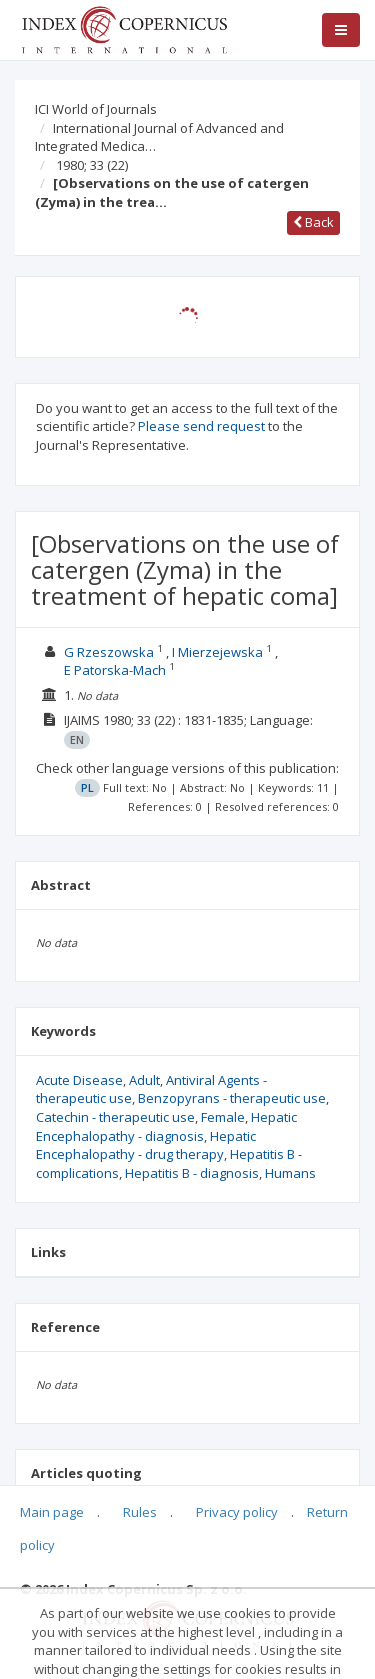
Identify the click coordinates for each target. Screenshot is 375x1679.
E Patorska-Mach (115, 670)
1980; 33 (92, 165)
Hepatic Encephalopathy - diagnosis (166, 1126)
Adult (144, 1080)
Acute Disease (79, 1080)
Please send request (201, 426)
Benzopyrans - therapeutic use (232, 1098)
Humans (290, 1173)
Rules (140, 1512)
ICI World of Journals (96, 109)
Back (313, 222)
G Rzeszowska (109, 652)
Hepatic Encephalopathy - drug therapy (146, 1145)
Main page (52, 1512)
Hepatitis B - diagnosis (192, 1173)
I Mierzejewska (217, 652)
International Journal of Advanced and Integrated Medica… (159, 137)
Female (223, 1117)
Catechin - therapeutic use (115, 1117)
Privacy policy (237, 1512)
